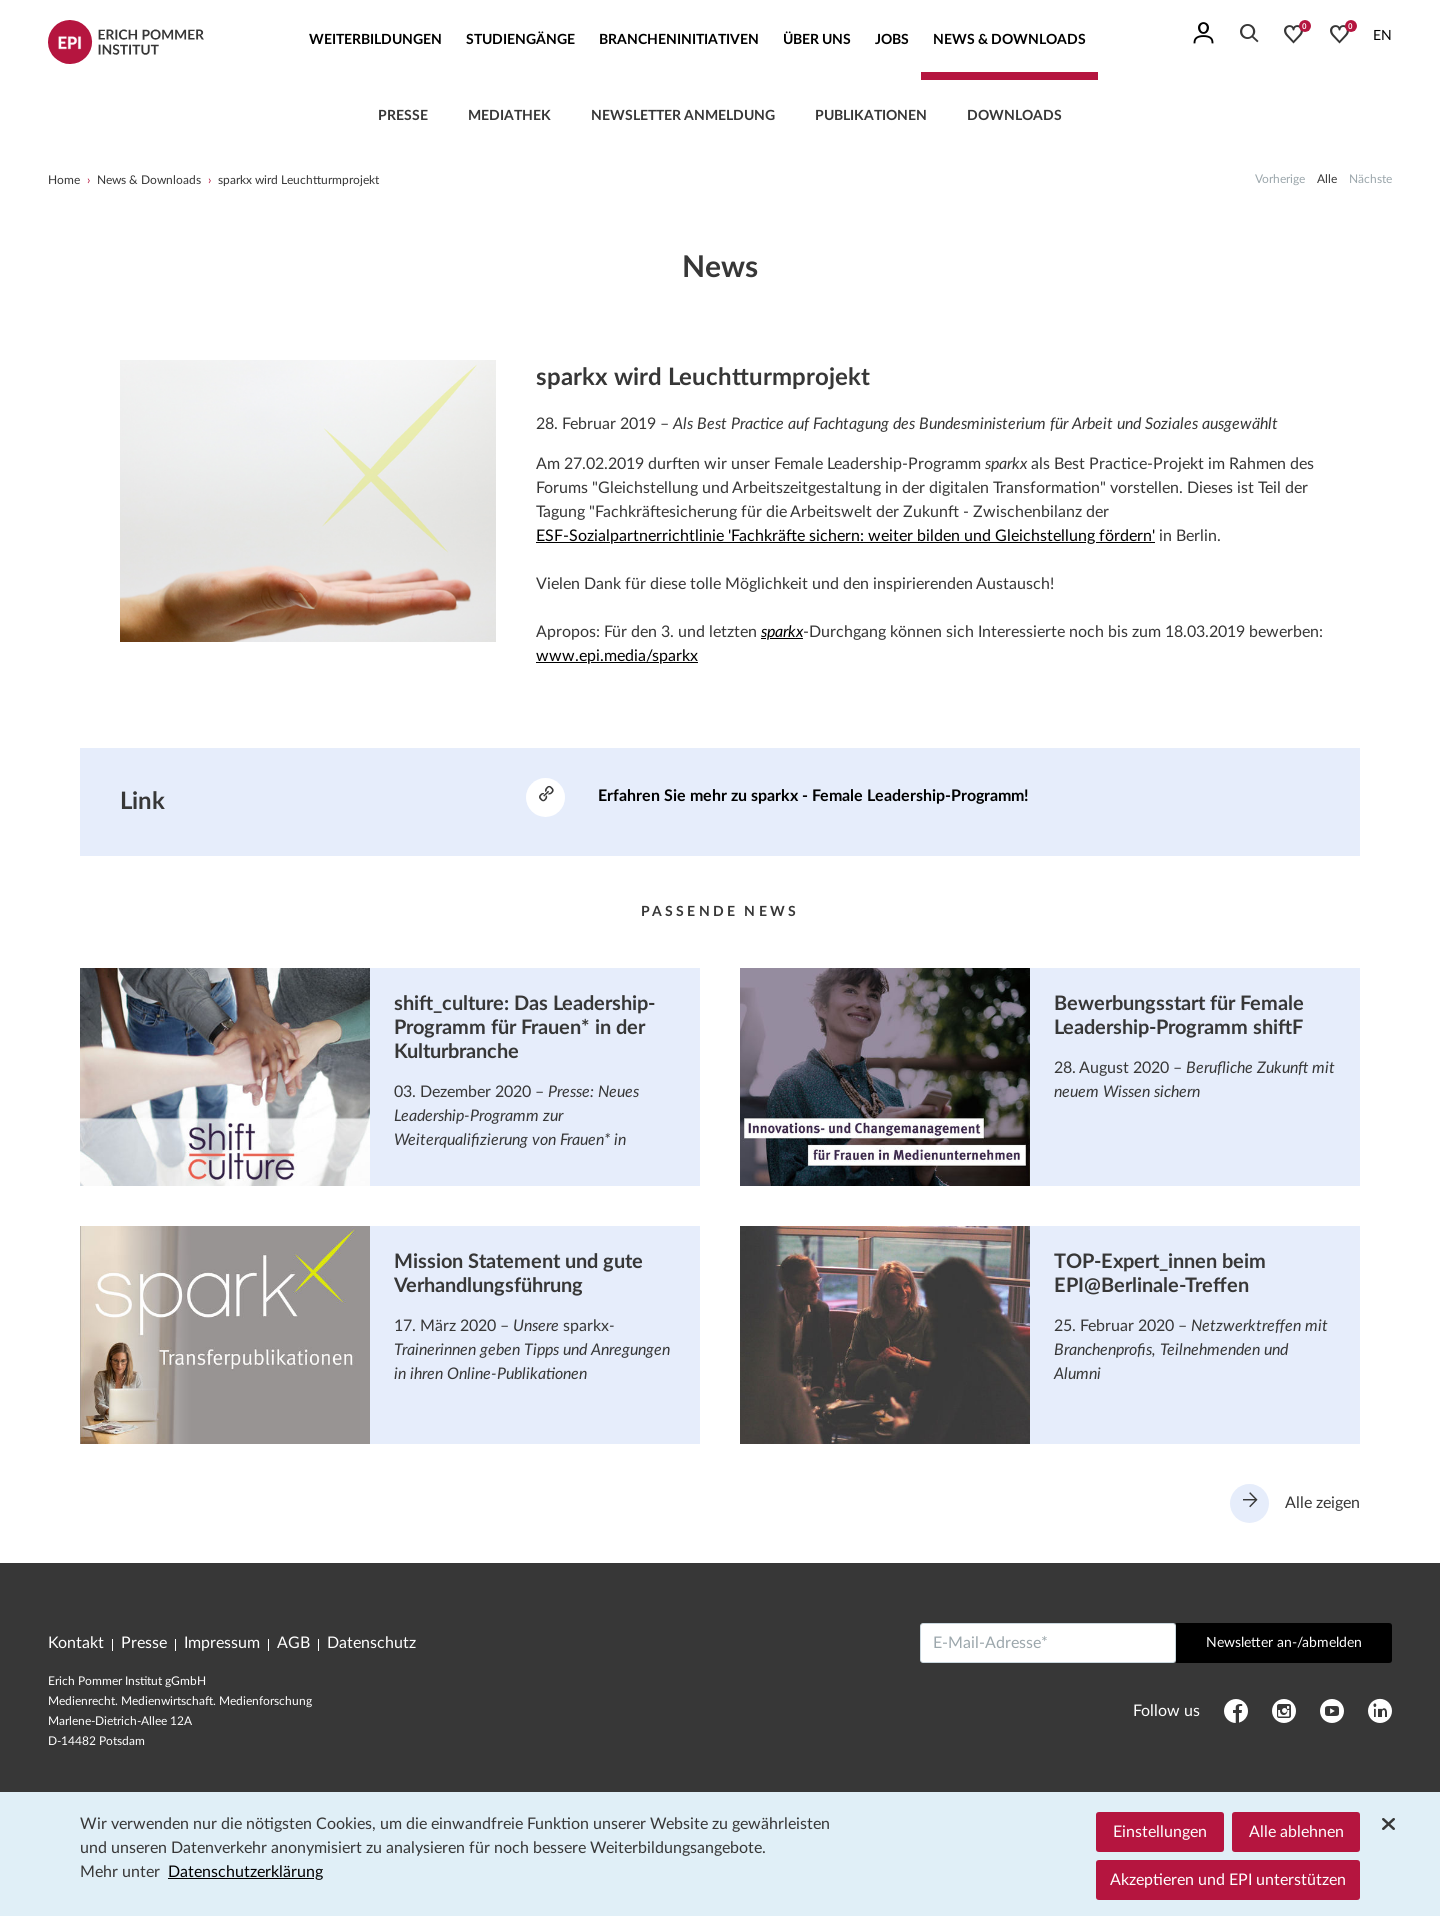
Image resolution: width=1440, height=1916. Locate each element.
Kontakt (76, 1644)
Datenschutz (371, 1644)
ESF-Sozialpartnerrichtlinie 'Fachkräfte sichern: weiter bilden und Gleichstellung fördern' (845, 536)
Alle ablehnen (1296, 1832)
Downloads (1014, 116)
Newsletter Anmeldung (683, 116)
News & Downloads (1009, 40)
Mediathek (509, 116)
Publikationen (871, 116)
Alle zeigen (1294, 1504)
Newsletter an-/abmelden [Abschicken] (1284, 1644)
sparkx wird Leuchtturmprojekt (298, 180)
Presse (403, 116)
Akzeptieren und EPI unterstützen (1228, 1880)
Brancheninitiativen (679, 40)
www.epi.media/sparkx (617, 656)
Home (64, 180)
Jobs (892, 40)
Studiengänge (520, 40)
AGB (293, 1644)
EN (1382, 36)
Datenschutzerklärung (245, 1872)
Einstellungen (1160, 1832)
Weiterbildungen (375, 40)
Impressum (222, 1644)
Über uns (817, 40)
